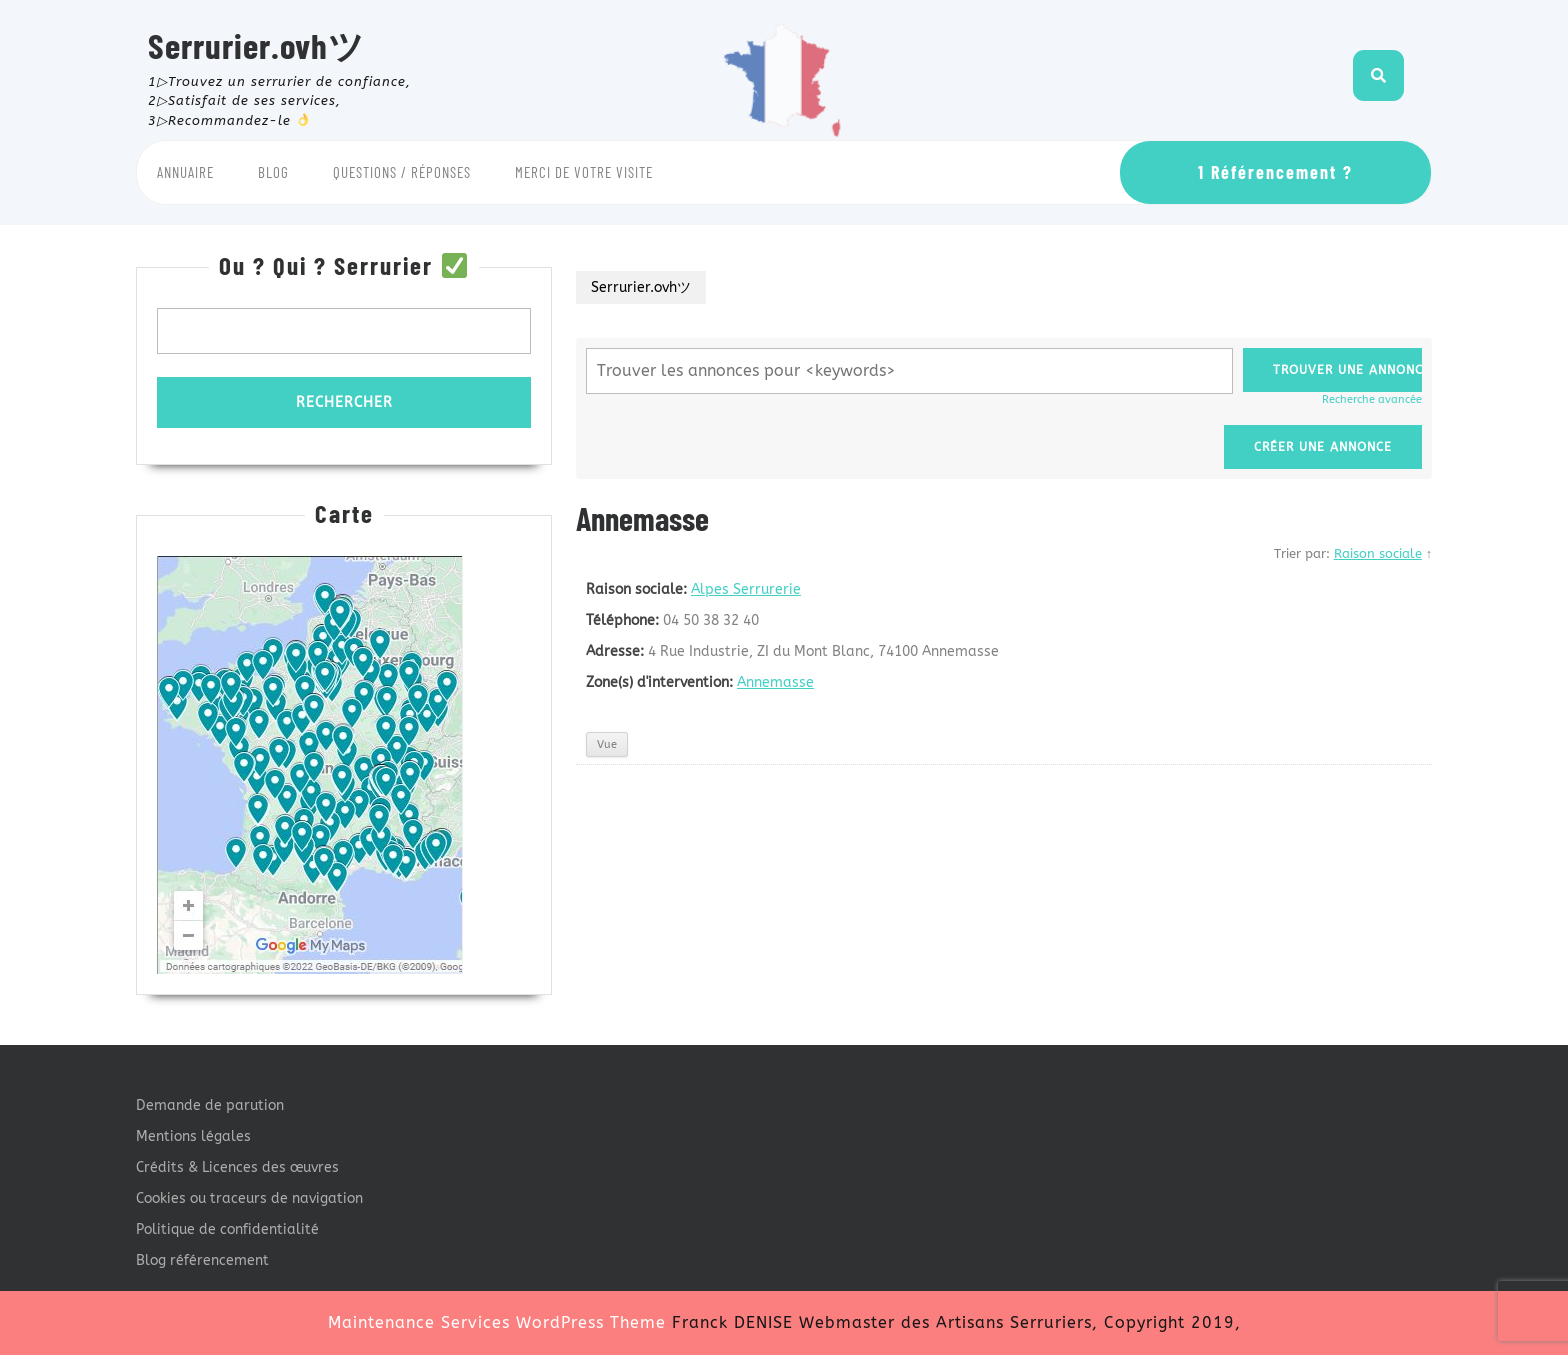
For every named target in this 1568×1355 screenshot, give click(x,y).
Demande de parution (210, 1105)
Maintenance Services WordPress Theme (497, 1322)
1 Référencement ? (1275, 172)
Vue (607, 744)
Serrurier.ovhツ (256, 45)
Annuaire (185, 172)
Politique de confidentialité (227, 1229)
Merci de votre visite (584, 172)
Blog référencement (202, 1260)
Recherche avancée (1372, 399)
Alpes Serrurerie (746, 589)
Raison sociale (1378, 553)
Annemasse (775, 682)
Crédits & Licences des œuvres (237, 1167)
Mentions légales (193, 1136)
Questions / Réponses (402, 172)
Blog (273, 172)
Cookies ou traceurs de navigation (249, 1198)
